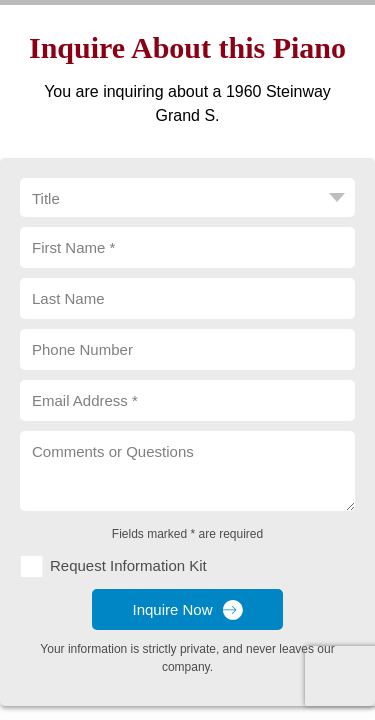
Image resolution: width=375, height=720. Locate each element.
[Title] (187, 197)
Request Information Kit (128, 565)
